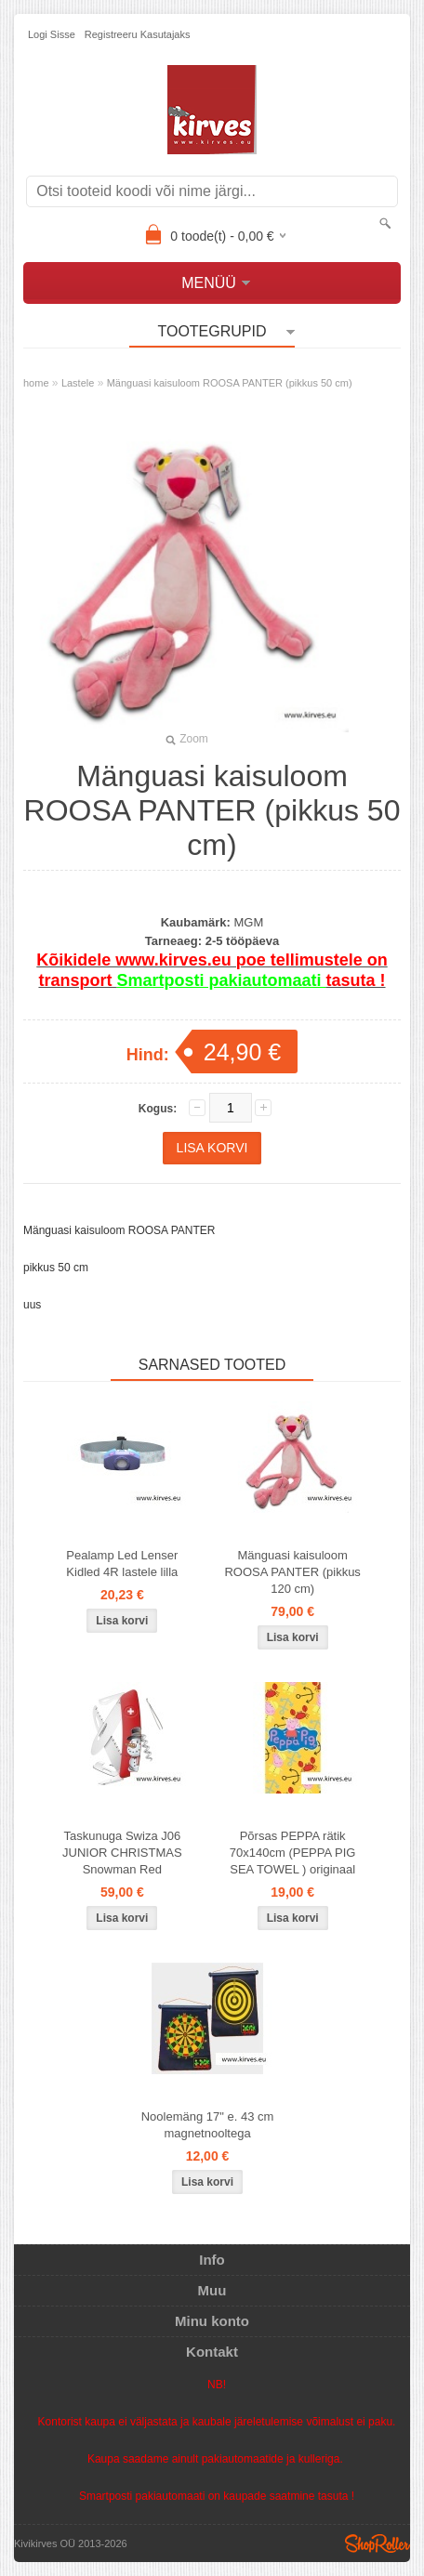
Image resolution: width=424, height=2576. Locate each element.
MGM (248, 922)
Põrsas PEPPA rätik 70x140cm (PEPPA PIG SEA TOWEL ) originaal (293, 1852)
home (36, 382)
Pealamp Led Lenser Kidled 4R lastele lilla (122, 1563)
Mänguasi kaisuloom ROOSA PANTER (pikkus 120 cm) (292, 1572)
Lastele (77, 382)
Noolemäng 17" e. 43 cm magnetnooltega (207, 2124)
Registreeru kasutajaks (138, 34)
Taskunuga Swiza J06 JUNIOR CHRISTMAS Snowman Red (122, 1852)
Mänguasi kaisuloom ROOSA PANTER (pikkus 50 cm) (229, 382)
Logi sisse (51, 34)
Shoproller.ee (377, 2543)
